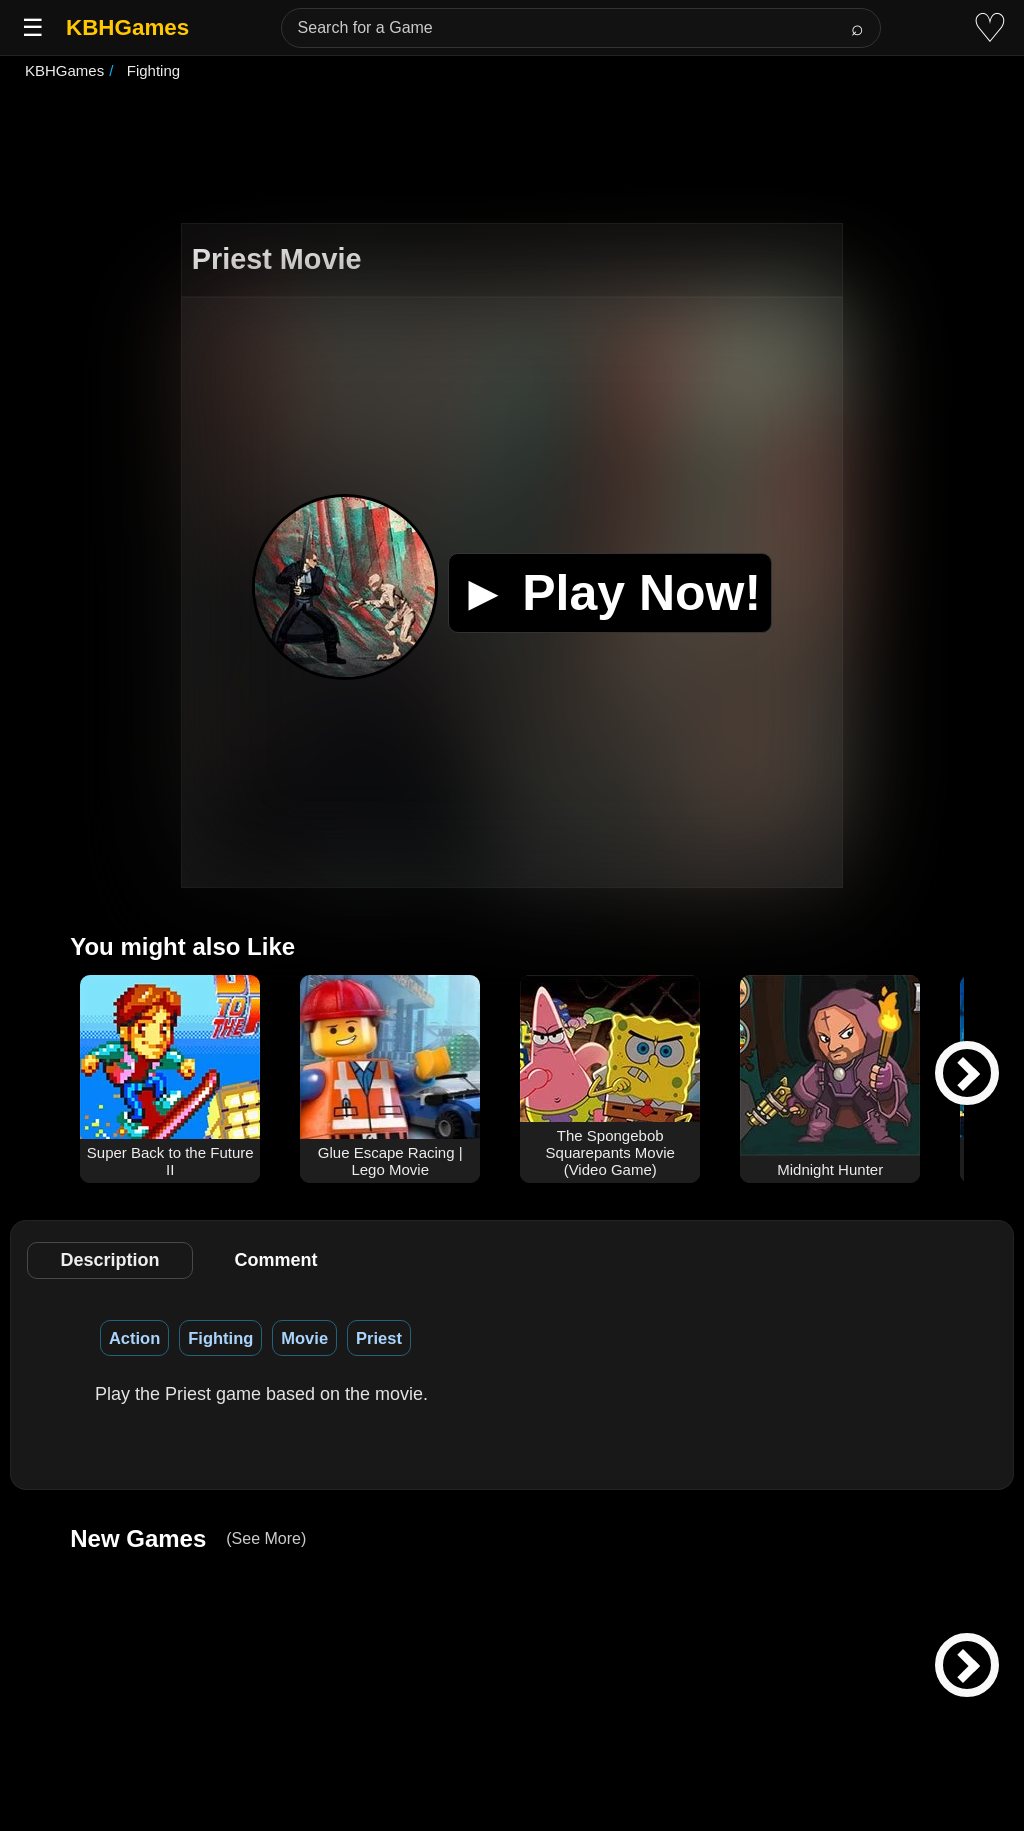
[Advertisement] (512, 154)
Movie (304, 1338)
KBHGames (127, 27)
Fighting (220, 1338)
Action (134, 1338)
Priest (379, 1338)
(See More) (266, 1538)
